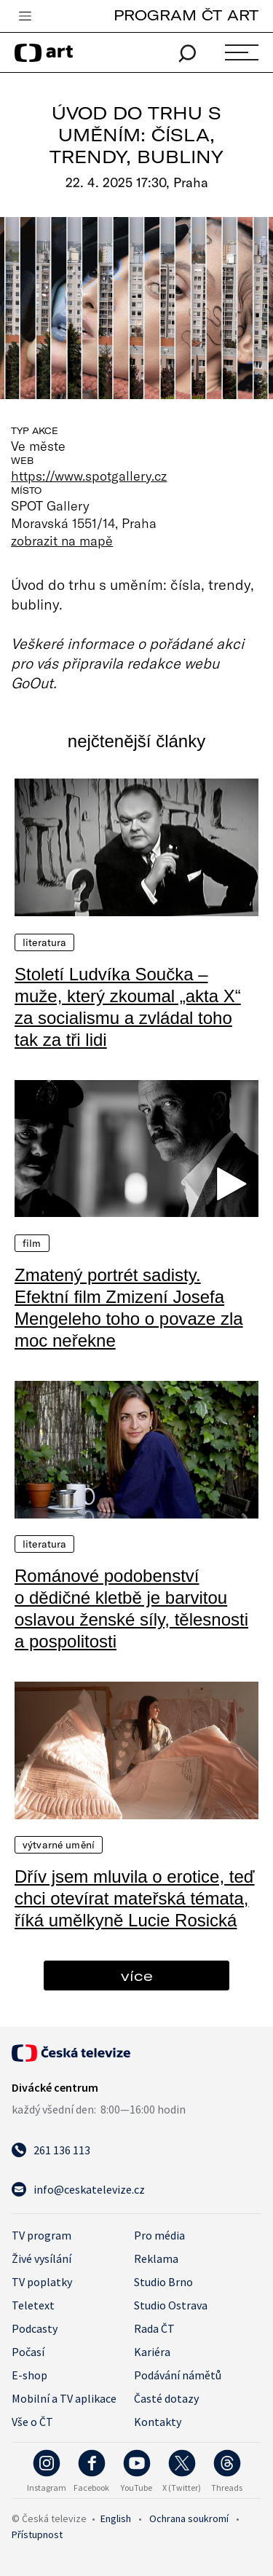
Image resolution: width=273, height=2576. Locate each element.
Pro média (159, 2235)
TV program (41, 2235)
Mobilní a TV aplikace (64, 2398)
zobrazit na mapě (62, 540)
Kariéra (152, 2351)
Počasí (28, 2351)
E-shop (29, 2375)
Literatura (44, 942)
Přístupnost (37, 2534)
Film (32, 1243)
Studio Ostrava (170, 2305)
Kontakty (157, 2421)
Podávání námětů (177, 2375)
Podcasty (35, 2328)
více (137, 1975)
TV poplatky (42, 2281)
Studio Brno (163, 2281)
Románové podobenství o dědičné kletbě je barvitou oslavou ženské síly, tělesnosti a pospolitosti (131, 1608)
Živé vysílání (41, 2258)
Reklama (156, 2258)
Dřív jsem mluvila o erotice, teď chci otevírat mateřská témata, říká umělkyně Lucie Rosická (135, 1898)
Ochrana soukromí (189, 2518)
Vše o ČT (32, 2421)
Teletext (33, 2305)
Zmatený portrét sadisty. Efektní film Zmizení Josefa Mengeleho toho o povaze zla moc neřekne (129, 1307)
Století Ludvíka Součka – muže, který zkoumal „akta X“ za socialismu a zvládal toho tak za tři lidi (128, 1006)
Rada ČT (154, 2328)
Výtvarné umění (59, 1844)
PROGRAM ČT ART (186, 15)
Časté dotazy (166, 2398)
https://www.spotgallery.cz (89, 476)
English (115, 2518)
